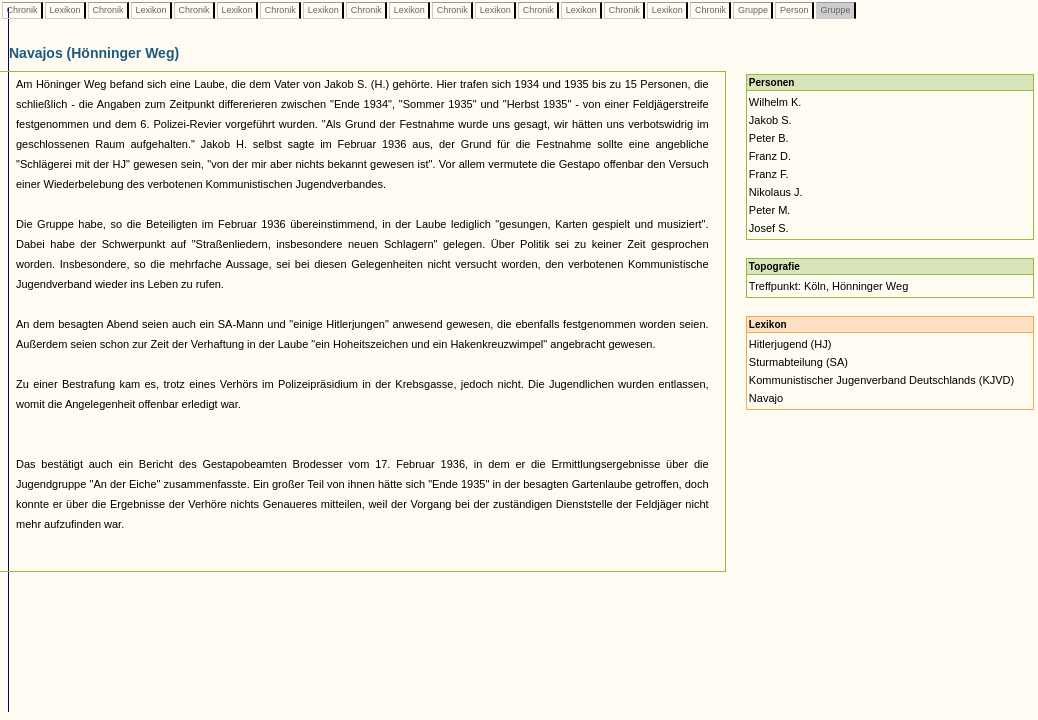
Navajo (766, 398)
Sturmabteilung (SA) (798, 362)
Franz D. (770, 156)
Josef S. (769, 228)
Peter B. (769, 138)
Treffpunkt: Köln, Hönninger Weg (828, 286)
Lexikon (65, 10)
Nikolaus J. (776, 192)
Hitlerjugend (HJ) (790, 344)
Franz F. (769, 174)
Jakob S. (770, 120)
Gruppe (752, 10)
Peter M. (770, 210)
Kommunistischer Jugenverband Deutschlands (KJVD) (881, 380)
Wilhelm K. (775, 102)
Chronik (22, 10)
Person (794, 10)
